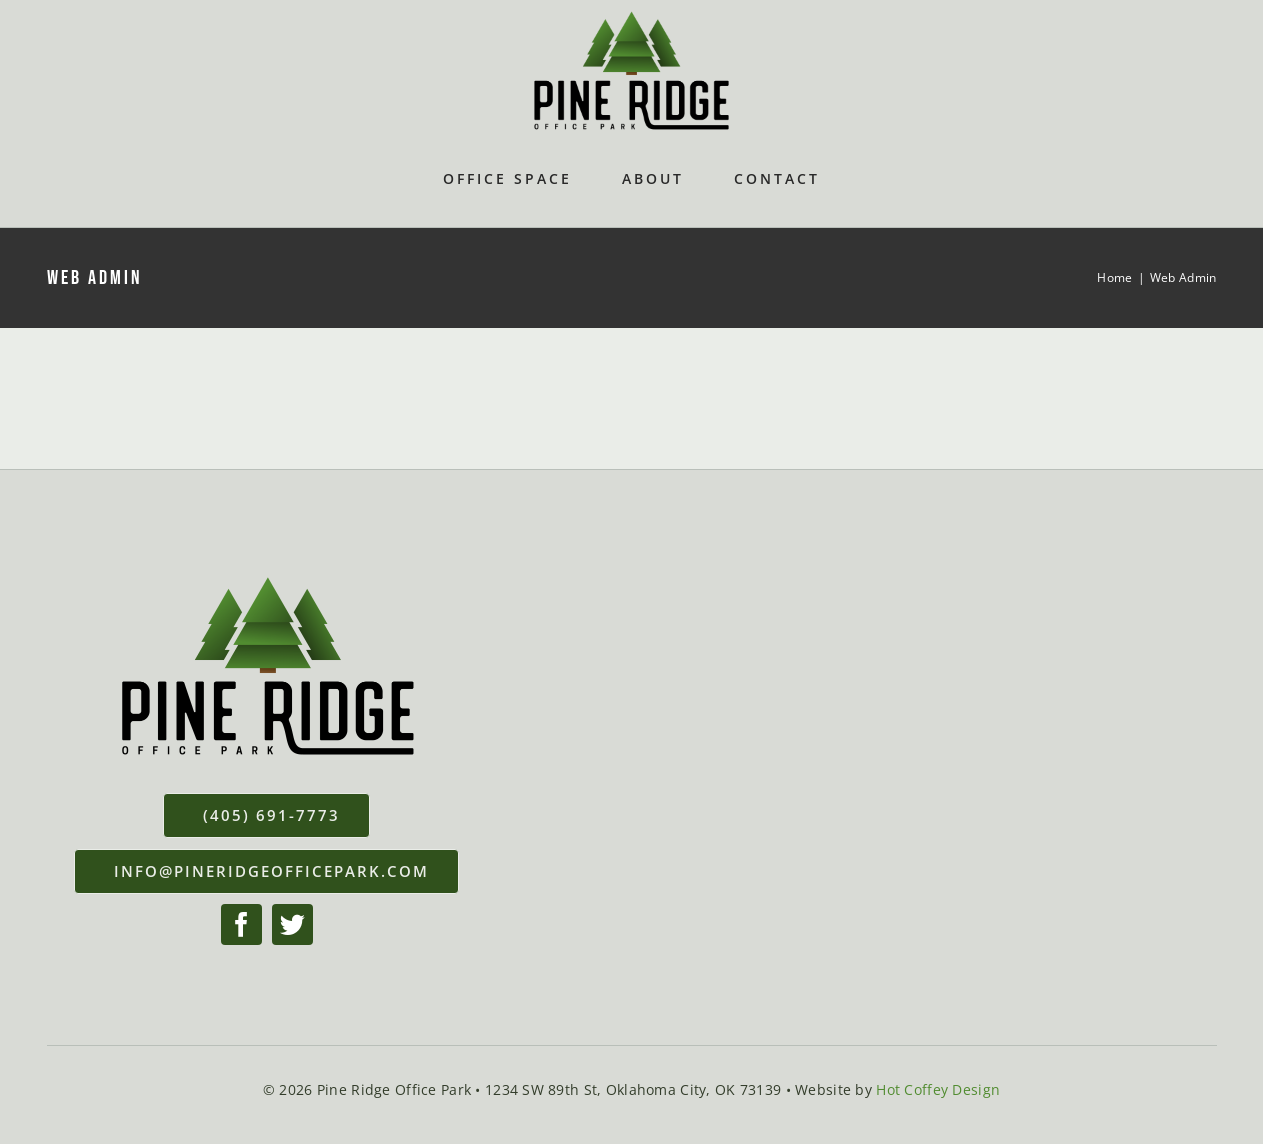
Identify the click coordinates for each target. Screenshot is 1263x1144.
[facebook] (241, 924)
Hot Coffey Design (938, 1089)
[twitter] (292, 924)
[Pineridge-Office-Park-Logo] (631, 19)
